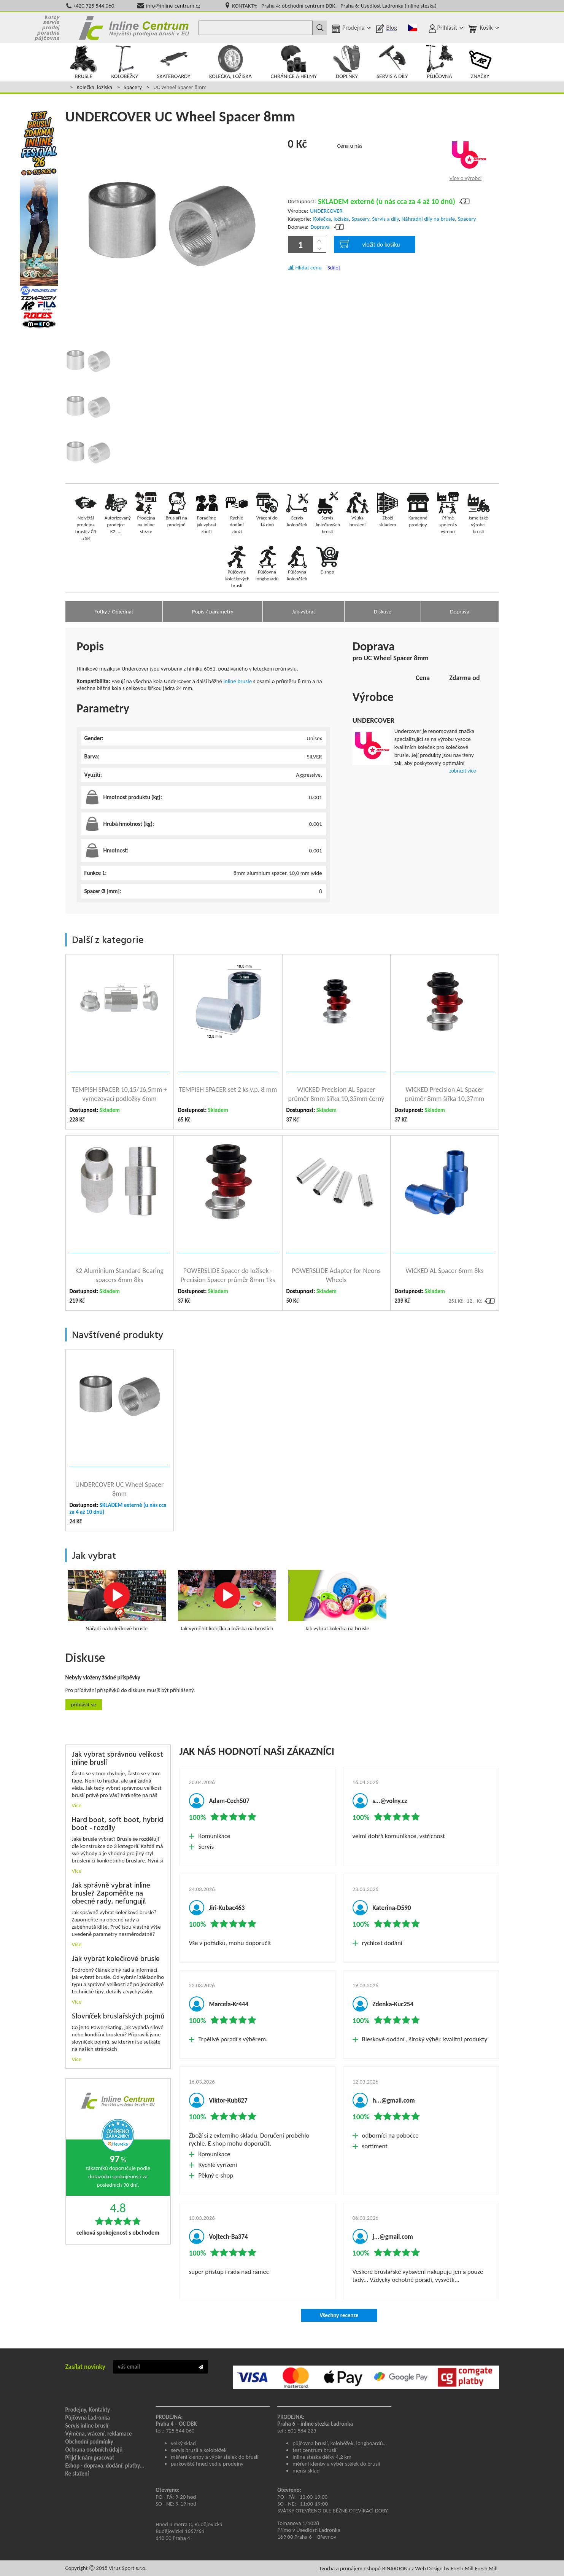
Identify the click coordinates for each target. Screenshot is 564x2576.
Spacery (133, 87)
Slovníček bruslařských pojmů (118, 2017)
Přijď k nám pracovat (89, 2457)
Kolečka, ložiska (95, 87)
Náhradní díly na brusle (428, 218)
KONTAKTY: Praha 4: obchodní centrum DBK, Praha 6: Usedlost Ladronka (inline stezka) (334, 5)
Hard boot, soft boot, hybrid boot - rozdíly (117, 1824)
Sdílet (333, 267)
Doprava (320, 226)
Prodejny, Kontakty (87, 2409)
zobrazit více (462, 771)
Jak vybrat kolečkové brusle (116, 1959)
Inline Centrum (134, 27)
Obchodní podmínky (89, 2441)
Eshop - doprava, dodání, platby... (105, 2465)
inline (229, 681)
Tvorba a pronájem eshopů (350, 2568)
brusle (244, 681)
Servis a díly (385, 218)
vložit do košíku (370, 244)
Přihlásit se (83, 1704)
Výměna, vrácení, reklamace (98, 2433)
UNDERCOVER (326, 210)
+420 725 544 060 (93, 5)
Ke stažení (77, 2473)
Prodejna (353, 27)
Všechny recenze (338, 2315)
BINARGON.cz (398, 2568)
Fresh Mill (486, 2568)
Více (77, 1805)
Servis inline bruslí (86, 2425)
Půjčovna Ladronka (87, 2417)
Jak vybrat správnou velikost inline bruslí (117, 1759)
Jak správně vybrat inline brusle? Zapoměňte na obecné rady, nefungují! (111, 1894)
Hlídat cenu (309, 267)
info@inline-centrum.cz (173, 5)
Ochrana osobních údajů (94, 2449)
